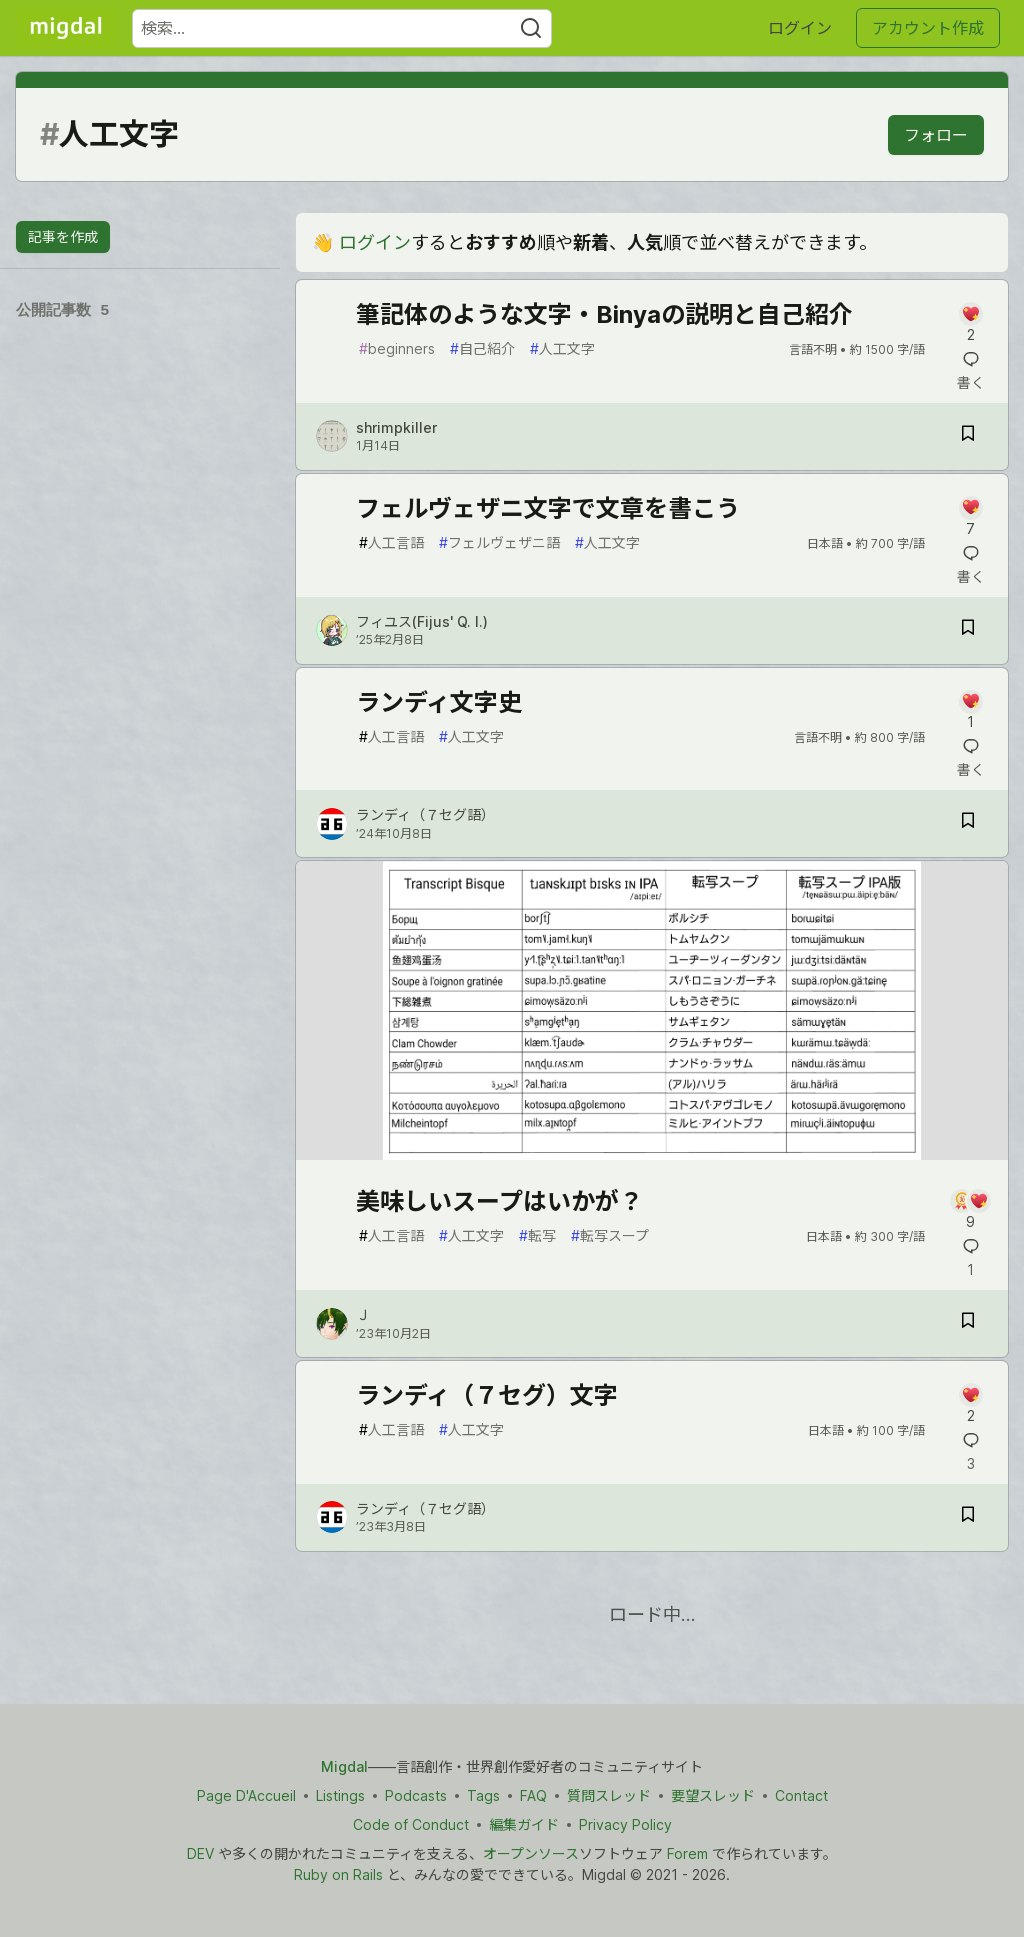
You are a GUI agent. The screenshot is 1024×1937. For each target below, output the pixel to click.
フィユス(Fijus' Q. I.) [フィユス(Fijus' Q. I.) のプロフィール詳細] (422, 621)
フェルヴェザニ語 (499, 542)
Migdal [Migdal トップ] (344, 1766)
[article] (652, 1153)
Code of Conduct (411, 1824)
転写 (537, 1235)
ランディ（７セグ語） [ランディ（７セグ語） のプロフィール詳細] (425, 814)
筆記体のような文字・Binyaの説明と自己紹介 (604, 314)
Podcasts (416, 1795)
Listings (340, 1795)
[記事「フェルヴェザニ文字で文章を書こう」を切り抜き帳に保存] (968, 630)
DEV (200, 1853)
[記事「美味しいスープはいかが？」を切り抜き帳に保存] (968, 1323)
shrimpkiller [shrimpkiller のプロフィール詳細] (396, 427)
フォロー (936, 135)
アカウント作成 (928, 28)
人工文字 (562, 348)
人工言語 (391, 542)
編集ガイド (524, 1824)
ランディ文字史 (439, 702)
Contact (801, 1795)
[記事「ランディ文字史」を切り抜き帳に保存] (968, 823)
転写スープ (610, 1235)
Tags (483, 1795)
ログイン (800, 28)
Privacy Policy (625, 1824)
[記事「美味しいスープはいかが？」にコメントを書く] (970, 1210)
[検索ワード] (342, 28)
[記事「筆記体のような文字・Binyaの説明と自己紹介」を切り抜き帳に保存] (968, 436)
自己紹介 (482, 348)
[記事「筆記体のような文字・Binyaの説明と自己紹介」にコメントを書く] (970, 323)
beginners (397, 348)
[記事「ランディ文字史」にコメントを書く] (970, 711)
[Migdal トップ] (66, 28)
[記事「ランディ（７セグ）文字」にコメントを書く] (970, 1404)
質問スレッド (609, 1795)
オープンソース (531, 1853)
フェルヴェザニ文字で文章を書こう (548, 508)
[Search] (531, 28)
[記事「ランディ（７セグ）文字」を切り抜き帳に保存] (968, 1517)
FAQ (533, 1795)
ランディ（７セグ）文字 (487, 1395)
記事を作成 (63, 236)
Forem (687, 1853)
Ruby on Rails (338, 1874)
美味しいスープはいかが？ (499, 1201)
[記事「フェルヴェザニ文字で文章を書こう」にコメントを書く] (970, 517)
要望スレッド (713, 1795)
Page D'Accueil (246, 1795)
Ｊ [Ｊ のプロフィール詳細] (363, 1314)
